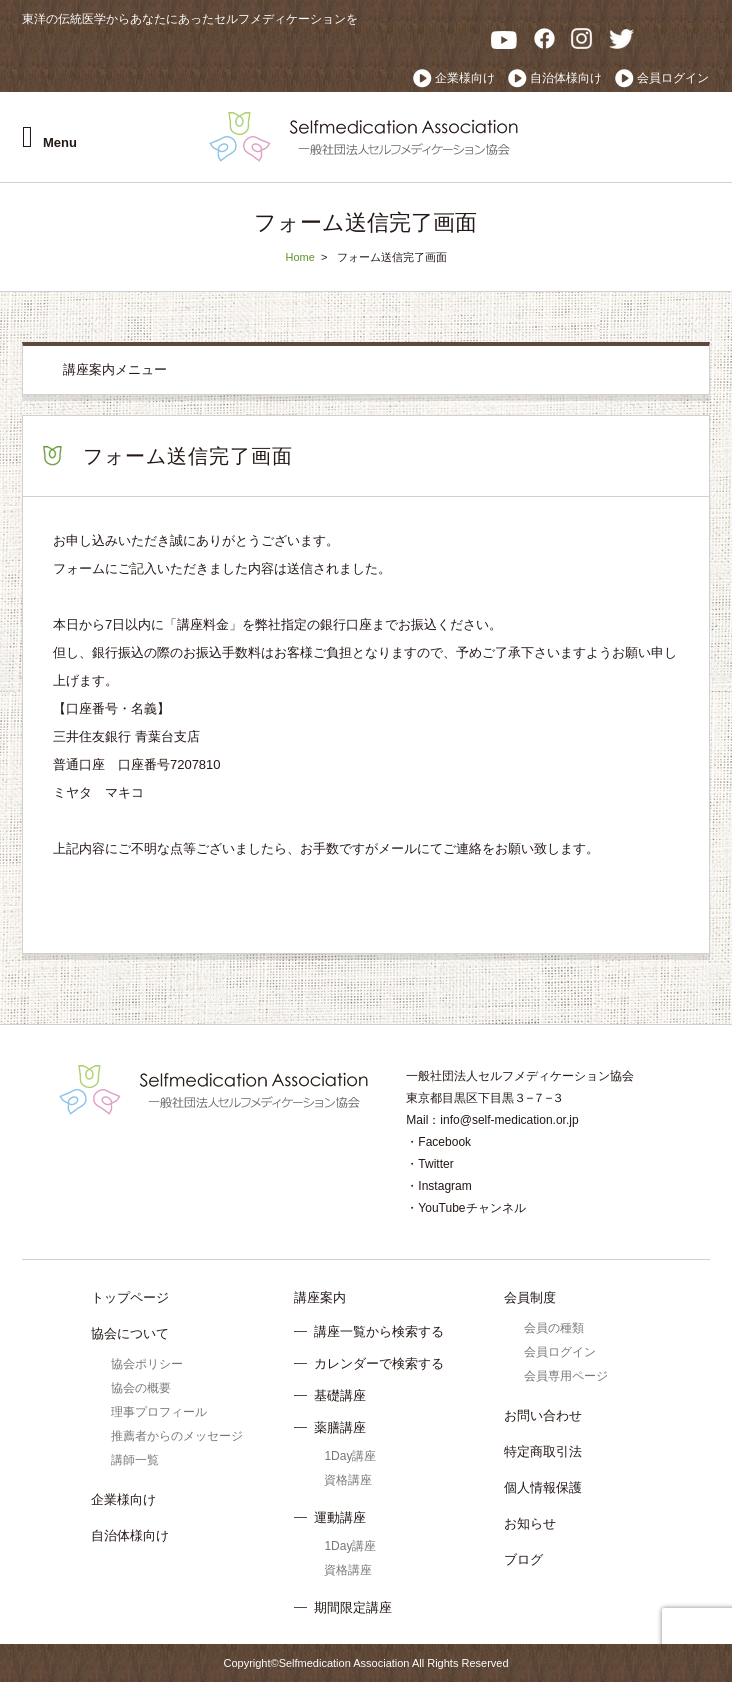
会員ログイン (673, 78)
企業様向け (465, 78)
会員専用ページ (566, 1376)
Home (299, 257)
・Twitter (429, 1164)
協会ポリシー (147, 1364)
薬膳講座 (340, 1427)
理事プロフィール (159, 1412)
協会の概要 (141, 1388)
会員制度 (530, 1297)
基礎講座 (340, 1395)
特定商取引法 (543, 1451)
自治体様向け (566, 78)
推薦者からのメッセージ (177, 1436)
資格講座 (348, 1480)
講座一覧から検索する (379, 1331)
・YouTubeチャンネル (465, 1208)
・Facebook (438, 1142)
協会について (130, 1333)
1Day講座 (350, 1456)
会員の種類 (554, 1328)
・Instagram (438, 1186)
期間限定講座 (353, 1607)
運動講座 (340, 1517)
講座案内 (320, 1297)
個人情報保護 (543, 1487)
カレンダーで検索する (379, 1363)
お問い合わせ (543, 1415)
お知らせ (530, 1523)
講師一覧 (135, 1460)
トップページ (130, 1297)
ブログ (523, 1559)
